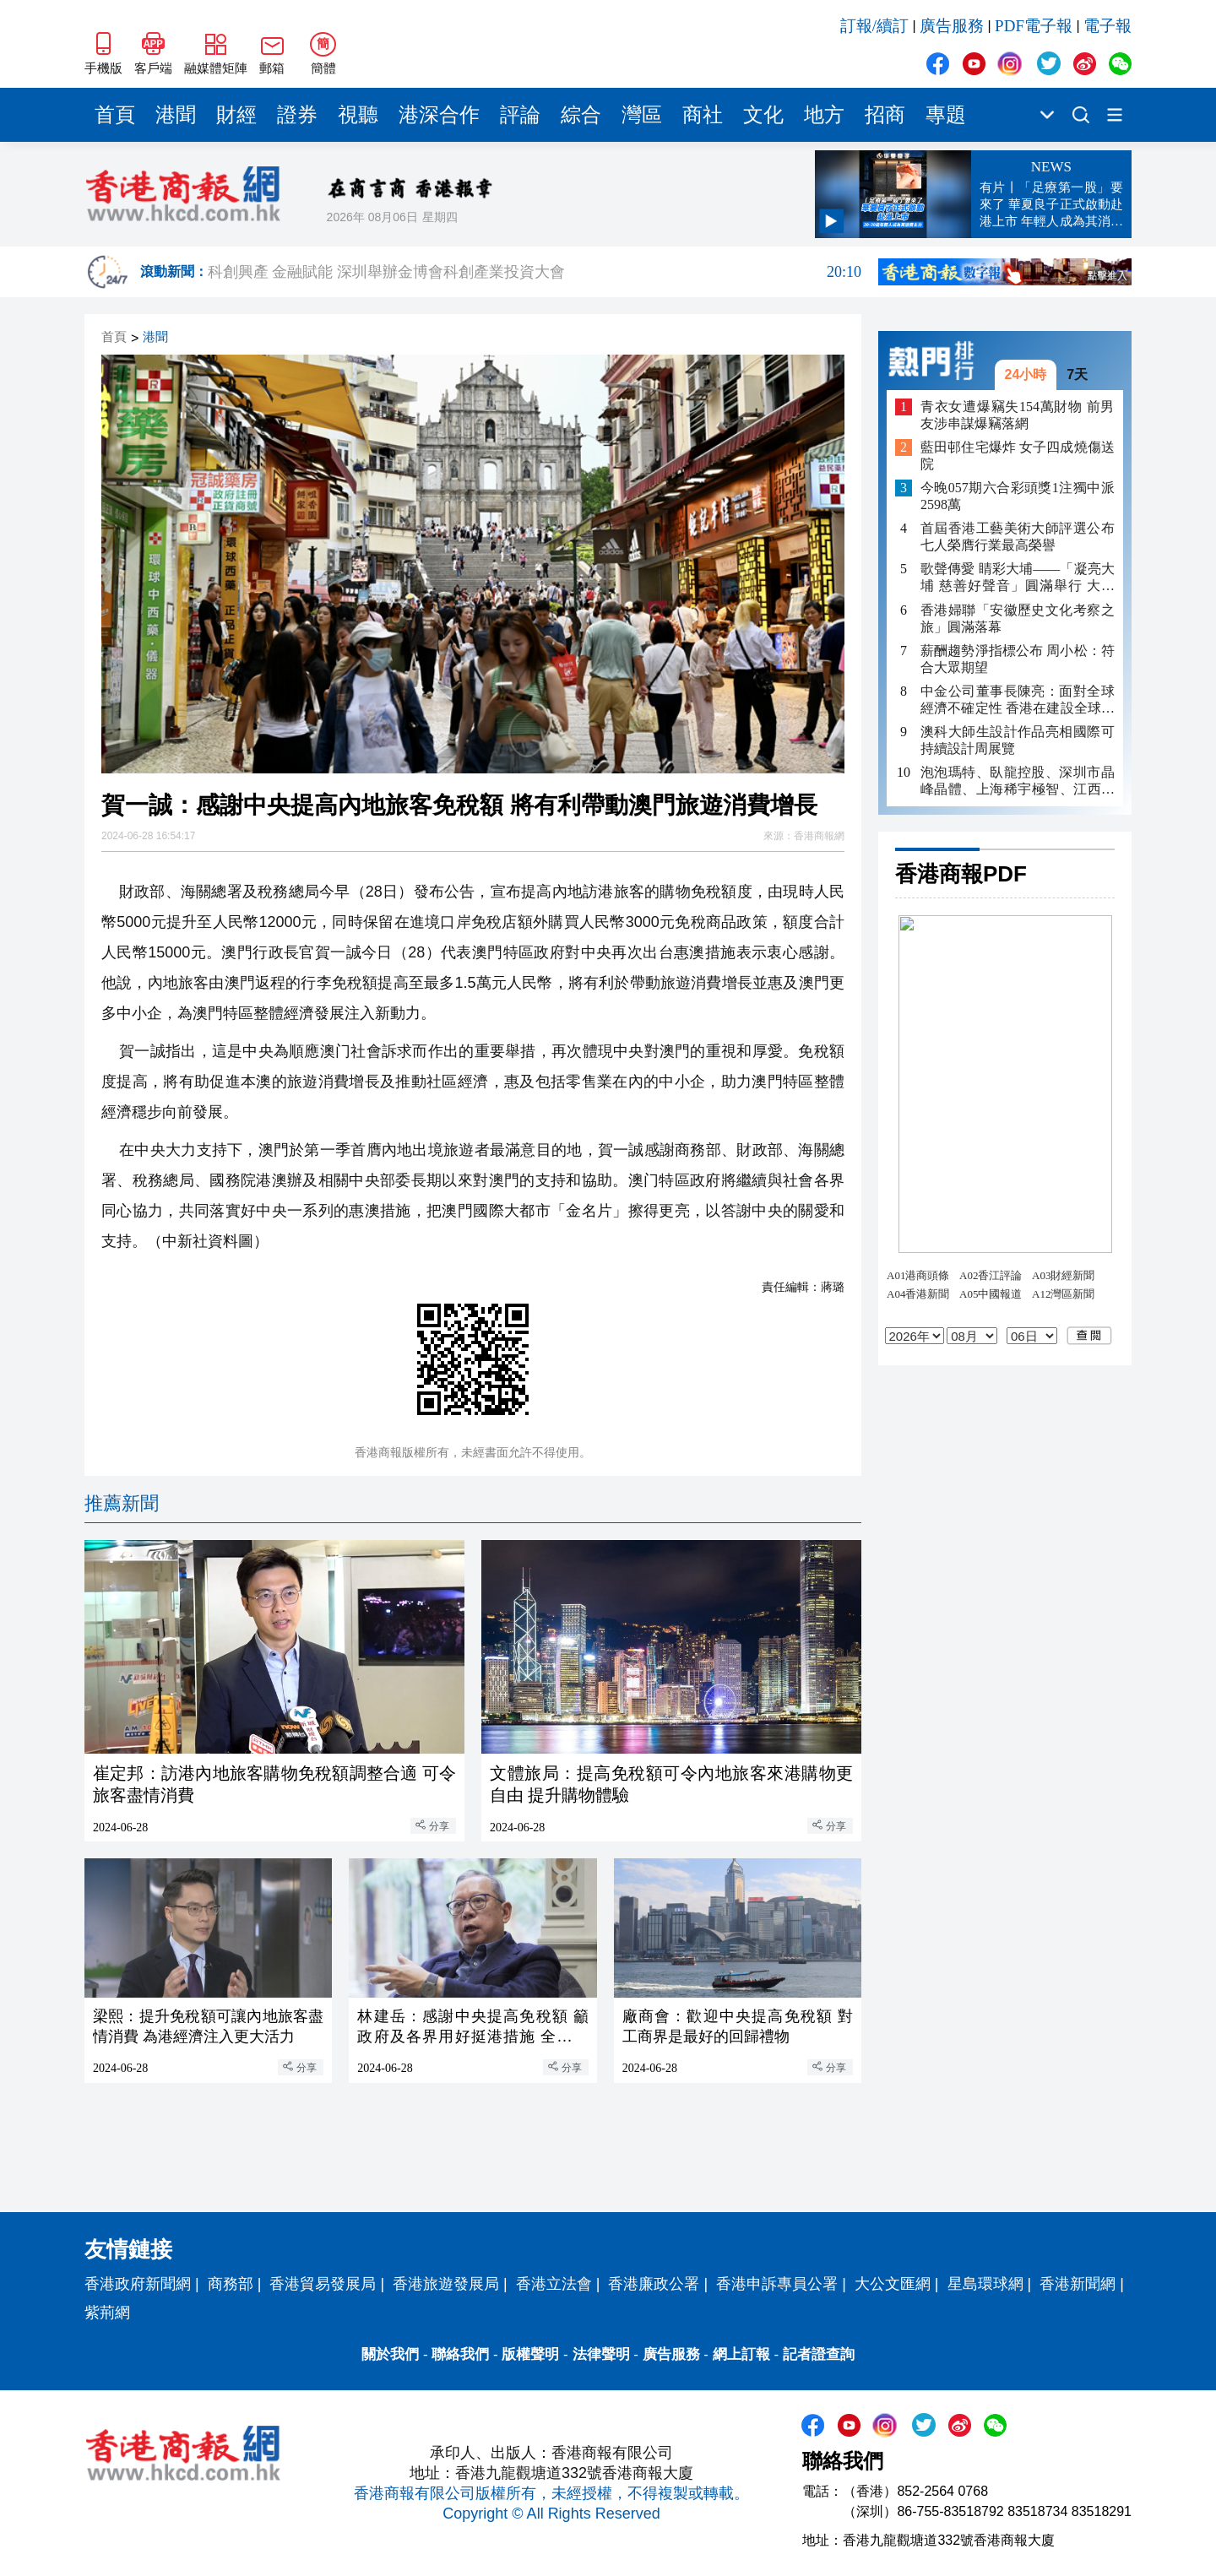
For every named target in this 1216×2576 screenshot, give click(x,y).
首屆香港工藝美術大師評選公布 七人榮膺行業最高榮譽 (1017, 536)
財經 (236, 115)
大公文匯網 (893, 2283)
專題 (946, 115)
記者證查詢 (819, 2354)
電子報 (1107, 26)
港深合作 (439, 115)
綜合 (581, 115)
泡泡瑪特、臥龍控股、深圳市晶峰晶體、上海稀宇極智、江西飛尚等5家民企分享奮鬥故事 (1017, 781)
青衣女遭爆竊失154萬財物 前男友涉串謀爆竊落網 (1017, 415)
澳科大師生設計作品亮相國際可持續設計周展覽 (1017, 740)
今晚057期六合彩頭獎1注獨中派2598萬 (1017, 496)
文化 (763, 115)
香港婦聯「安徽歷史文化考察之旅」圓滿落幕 (1017, 618)
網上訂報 (741, 2354)
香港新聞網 (1078, 2283)
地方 (824, 115)
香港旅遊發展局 (446, 2283)
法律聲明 (601, 2354)
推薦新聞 (121, 1503)
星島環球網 (985, 2283)
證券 (297, 115)
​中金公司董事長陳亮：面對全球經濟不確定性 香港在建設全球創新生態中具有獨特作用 (1017, 700)
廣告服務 (952, 26)
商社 (702, 115)
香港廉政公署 (653, 2283)
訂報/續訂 (874, 26)
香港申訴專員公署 (777, 2283)
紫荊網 (107, 2312)
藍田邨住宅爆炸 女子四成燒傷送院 (1017, 455)
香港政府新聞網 (137, 2283)
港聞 (175, 115)
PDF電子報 (1033, 26)
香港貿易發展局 (322, 2283)
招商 (885, 115)
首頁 (115, 115)
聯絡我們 (460, 2354)
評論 (520, 115)
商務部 (230, 2283)
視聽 (358, 115)
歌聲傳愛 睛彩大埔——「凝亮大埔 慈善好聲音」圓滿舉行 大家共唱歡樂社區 (1017, 577)
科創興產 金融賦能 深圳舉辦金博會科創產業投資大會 (534, 272)
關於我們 (390, 2354)
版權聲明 (530, 2354)
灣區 (642, 115)
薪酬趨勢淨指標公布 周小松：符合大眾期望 (1017, 659)
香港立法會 (554, 2283)
